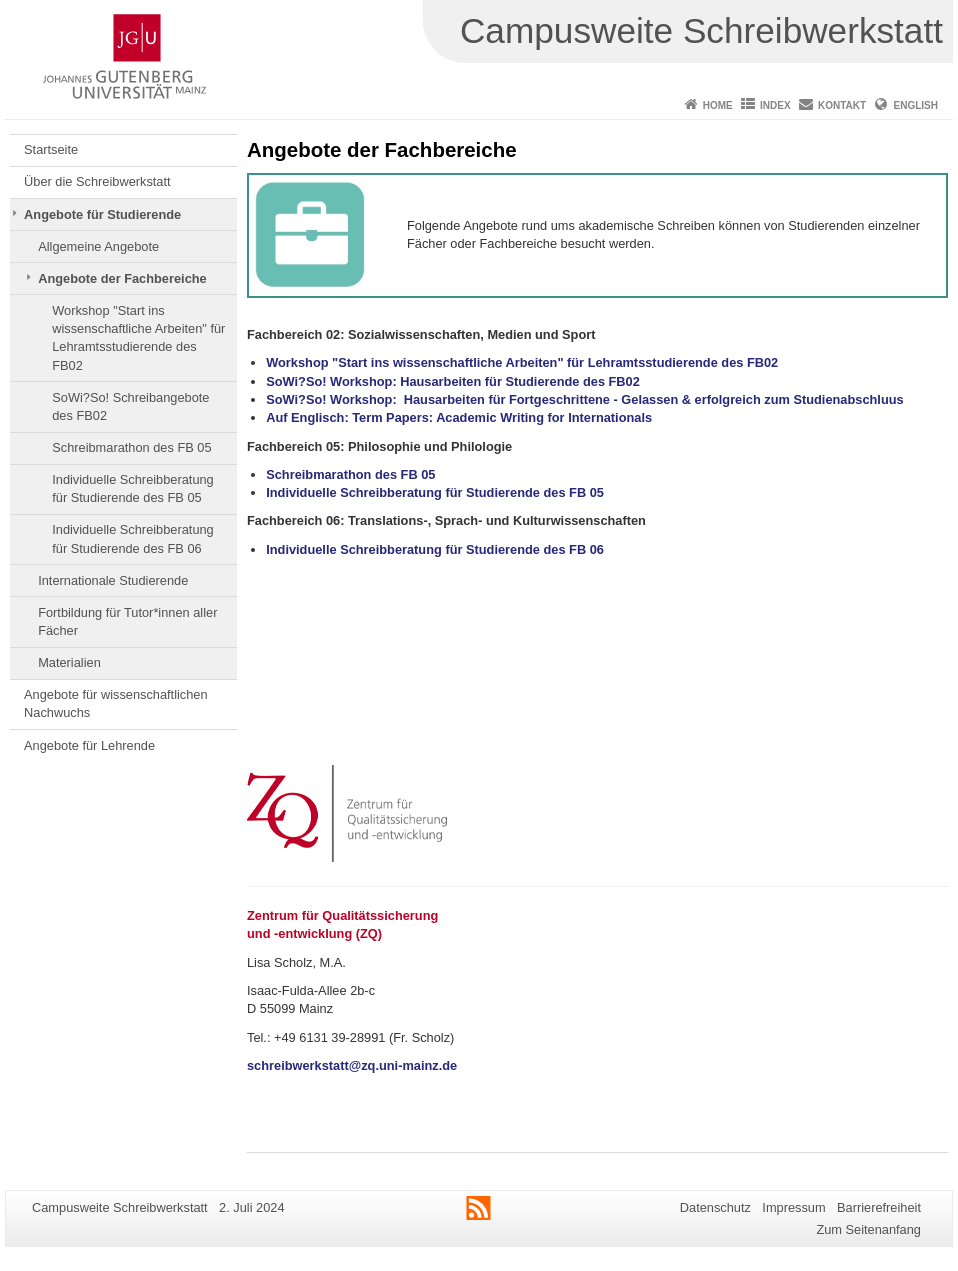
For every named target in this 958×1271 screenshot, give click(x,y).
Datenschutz (715, 1207)
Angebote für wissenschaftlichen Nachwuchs (116, 703)
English (916, 105)
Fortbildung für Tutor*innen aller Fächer (127, 621)
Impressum (793, 1207)
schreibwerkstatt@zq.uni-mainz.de (352, 1065)
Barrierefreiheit (879, 1207)
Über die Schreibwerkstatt (97, 181)
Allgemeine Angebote (98, 246)
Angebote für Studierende (102, 214)
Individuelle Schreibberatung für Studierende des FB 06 (133, 538)
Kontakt (842, 105)
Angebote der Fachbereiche (122, 278)
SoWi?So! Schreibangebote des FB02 (130, 406)
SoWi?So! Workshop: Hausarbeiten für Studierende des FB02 (453, 381)
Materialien (69, 662)
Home (718, 105)
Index (775, 105)
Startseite (51, 149)
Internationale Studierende (113, 580)
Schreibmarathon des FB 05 (131, 447)
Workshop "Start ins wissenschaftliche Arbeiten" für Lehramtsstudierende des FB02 (138, 338)
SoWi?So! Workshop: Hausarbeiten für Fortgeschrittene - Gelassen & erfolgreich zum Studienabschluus (584, 399)
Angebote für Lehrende (89, 745)
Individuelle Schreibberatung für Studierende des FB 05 (133, 488)
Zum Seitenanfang (868, 1229)
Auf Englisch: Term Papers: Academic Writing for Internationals (459, 417)
